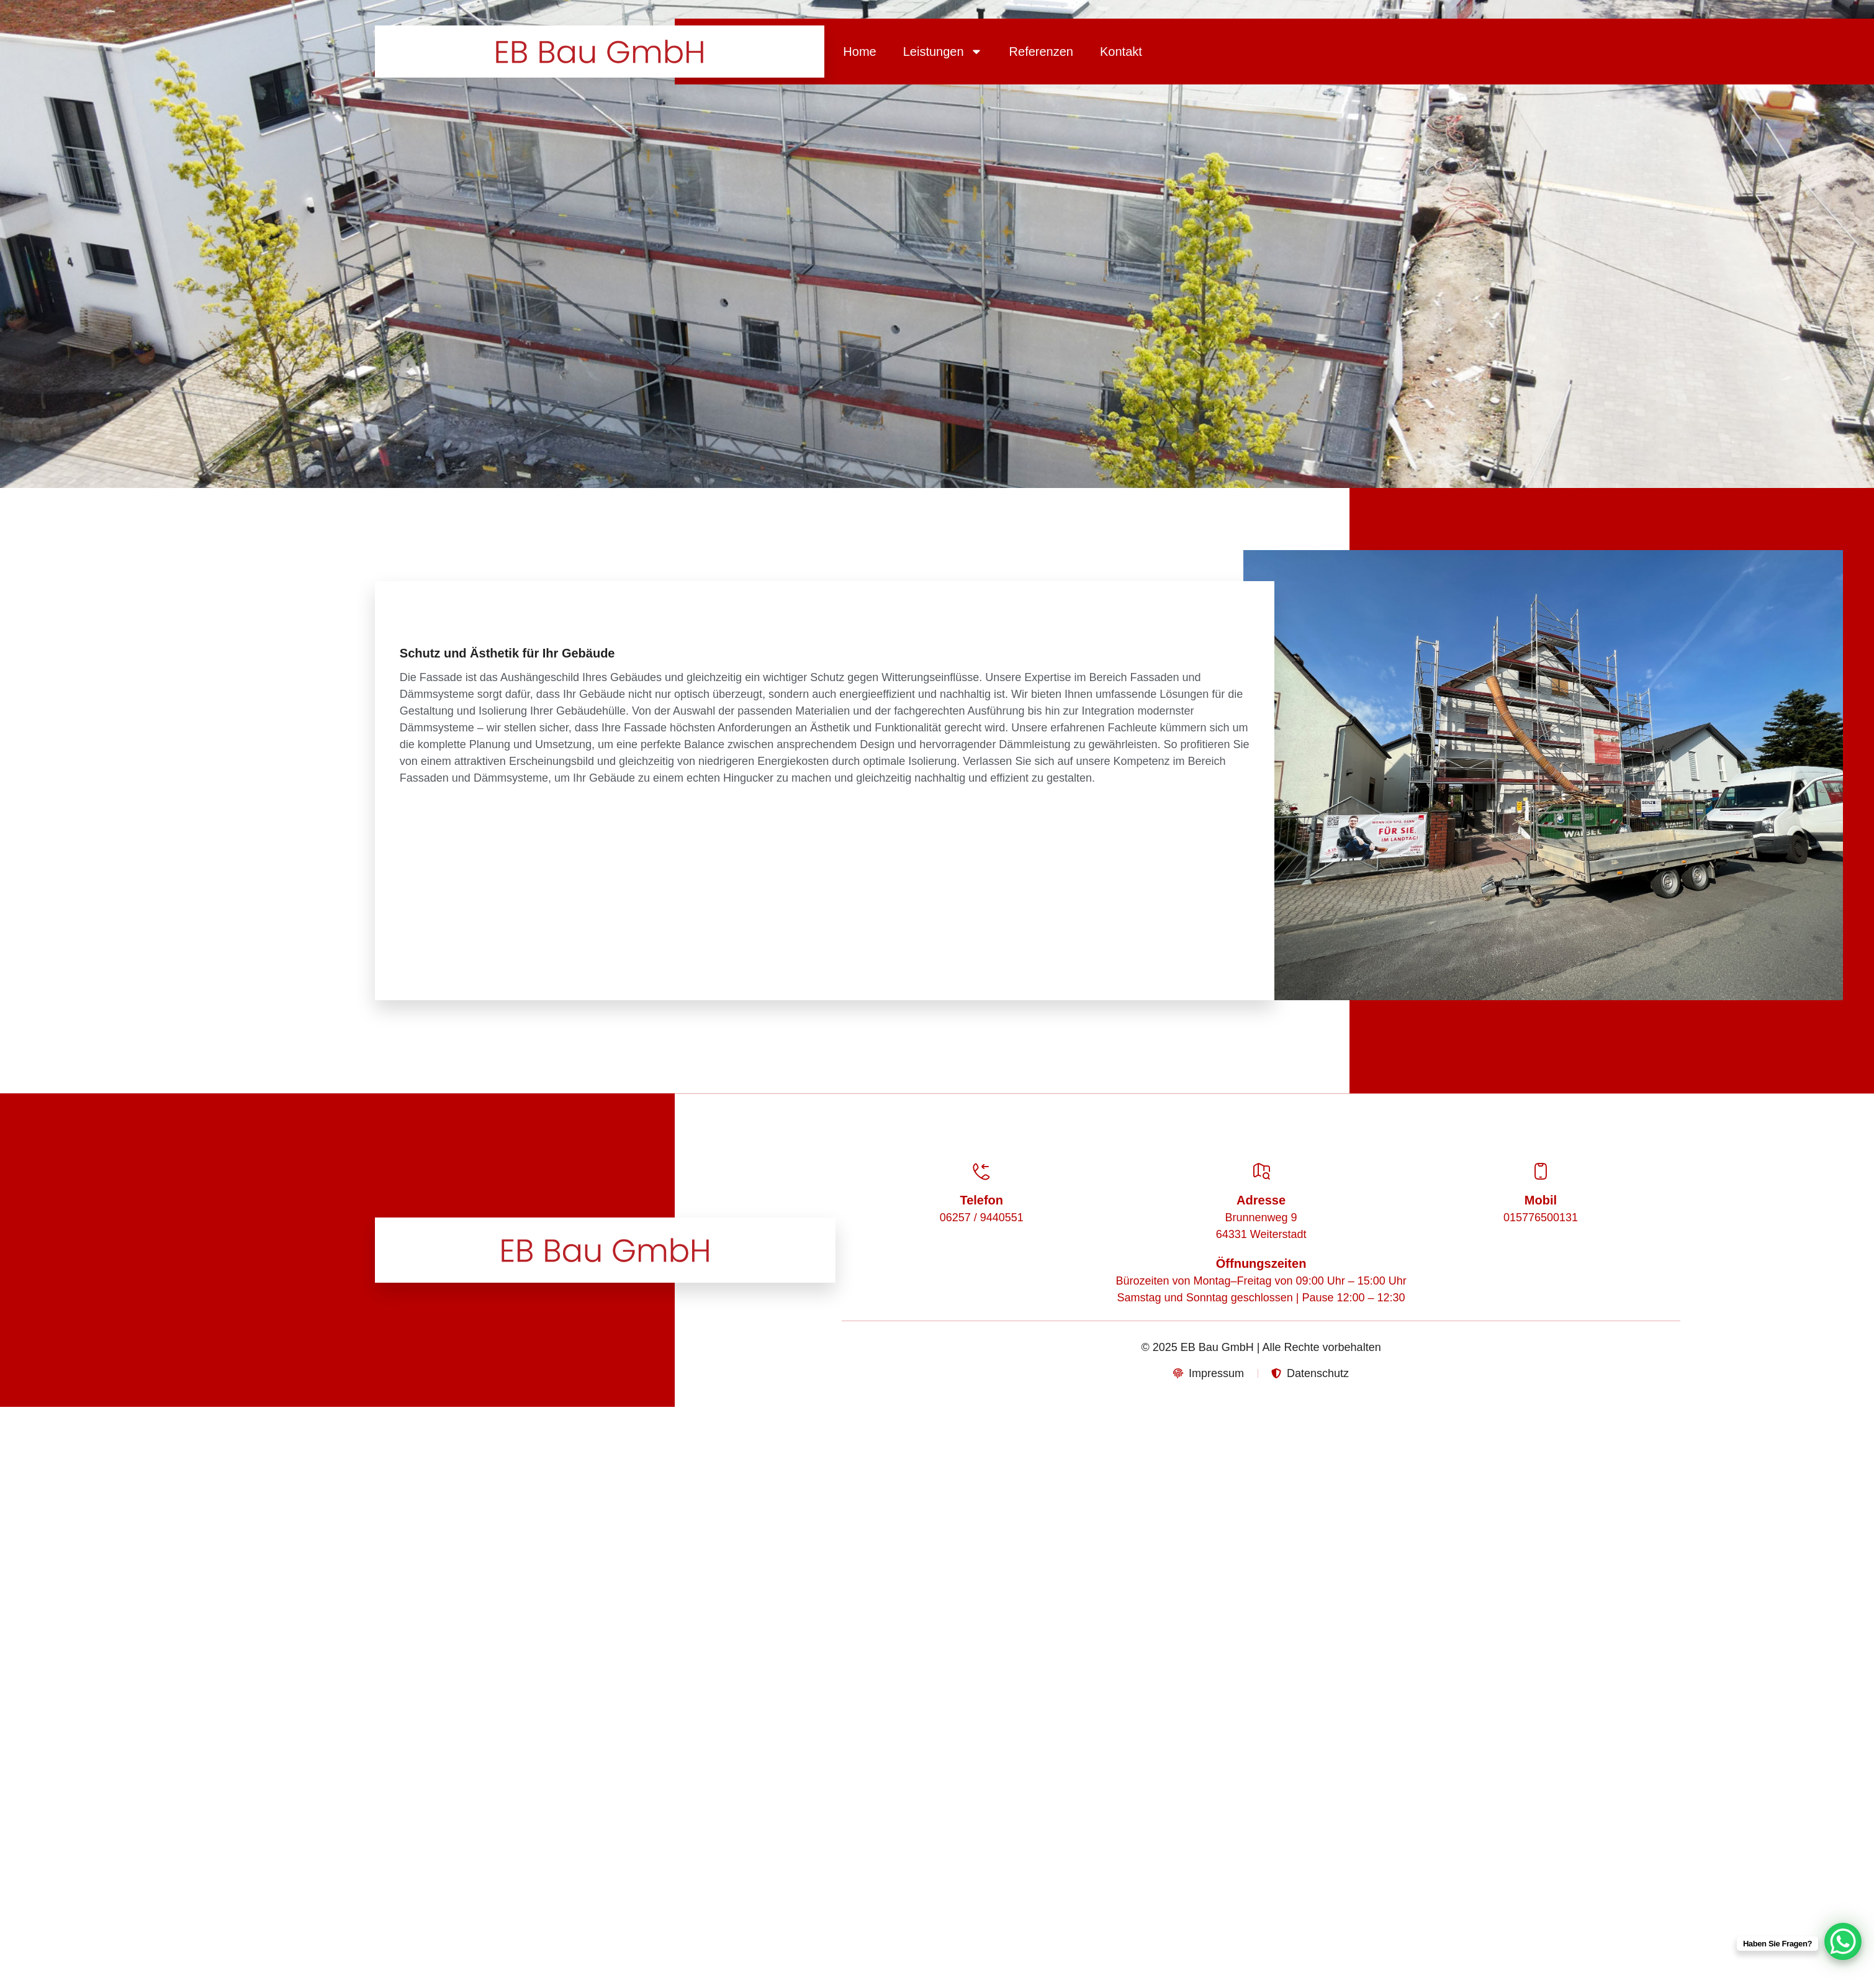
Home (859, 51)
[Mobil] (1540, 1171)
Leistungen (943, 51)
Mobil (1541, 1200)
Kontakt (1121, 51)
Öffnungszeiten (1261, 1263)
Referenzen (1041, 51)
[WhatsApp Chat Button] (1843, 1941)
